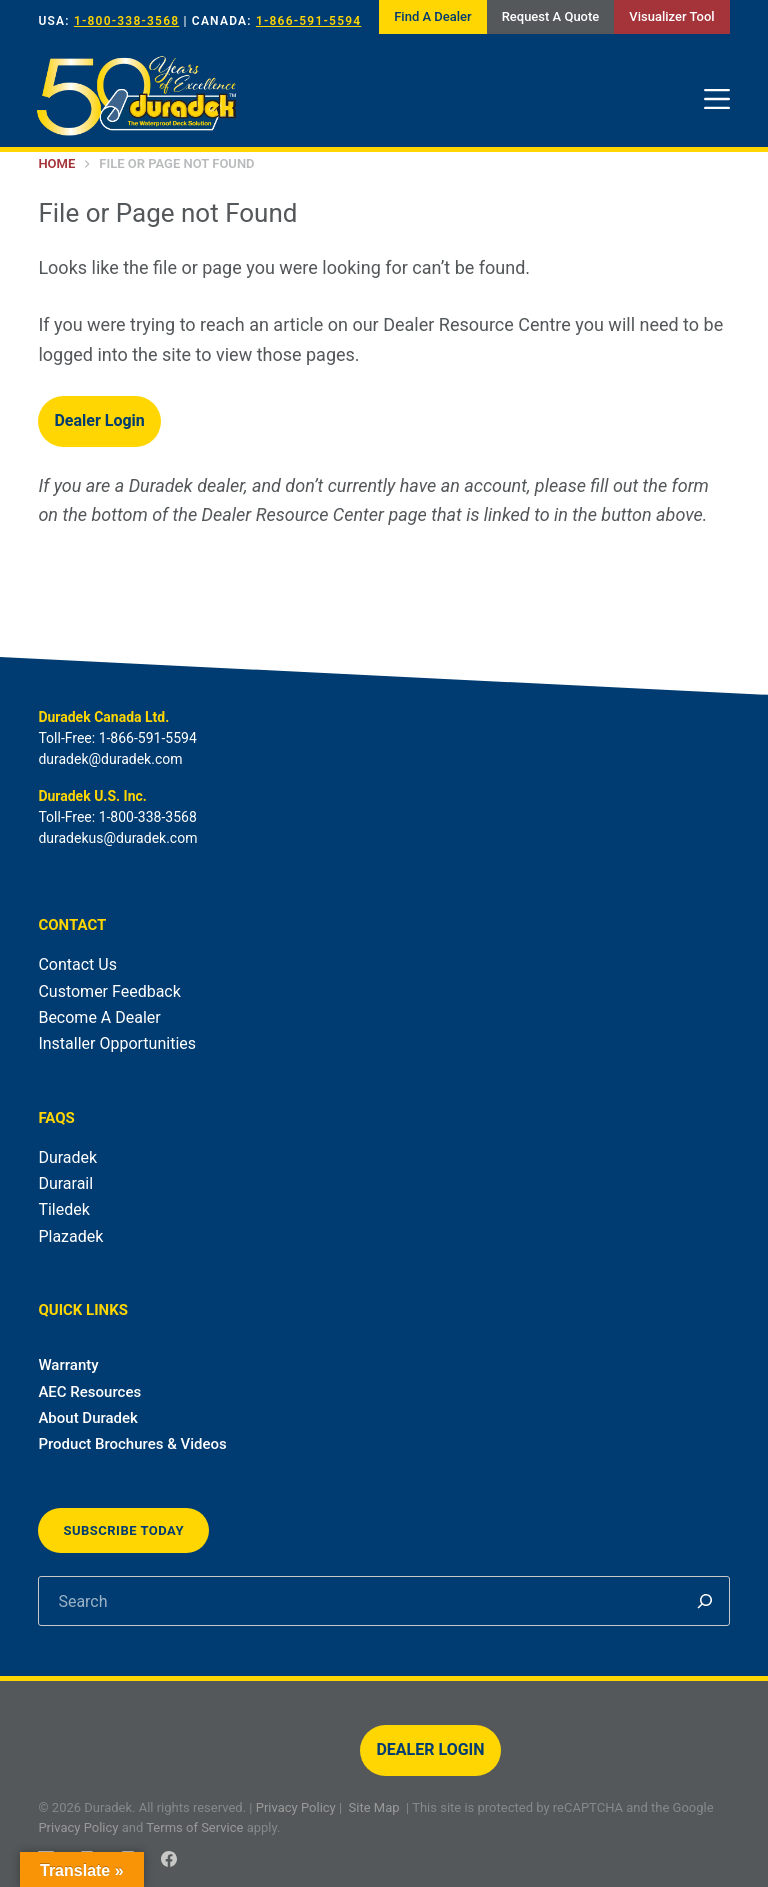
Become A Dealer (99, 1017)
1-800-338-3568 (126, 21)
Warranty (68, 1365)
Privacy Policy (296, 1807)
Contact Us (77, 964)
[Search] (705, 1601)
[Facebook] (169, 1859)
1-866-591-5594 (308, 21)
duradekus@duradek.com (117, 838)
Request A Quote (551, 16)
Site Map (374, 1807)
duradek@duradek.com (110, 759)
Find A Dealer (432, 16)
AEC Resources (89, 1392)
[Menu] (717, 99)
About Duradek (88, 1418)
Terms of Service (194, 1827)
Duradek (67, 1157)
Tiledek (63, 1209)
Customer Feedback (109, 991)
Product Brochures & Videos (132, 1444)
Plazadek (70, 1236)
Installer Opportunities (117, 1043)
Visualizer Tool (671, 16)
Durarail (65, 1183)
